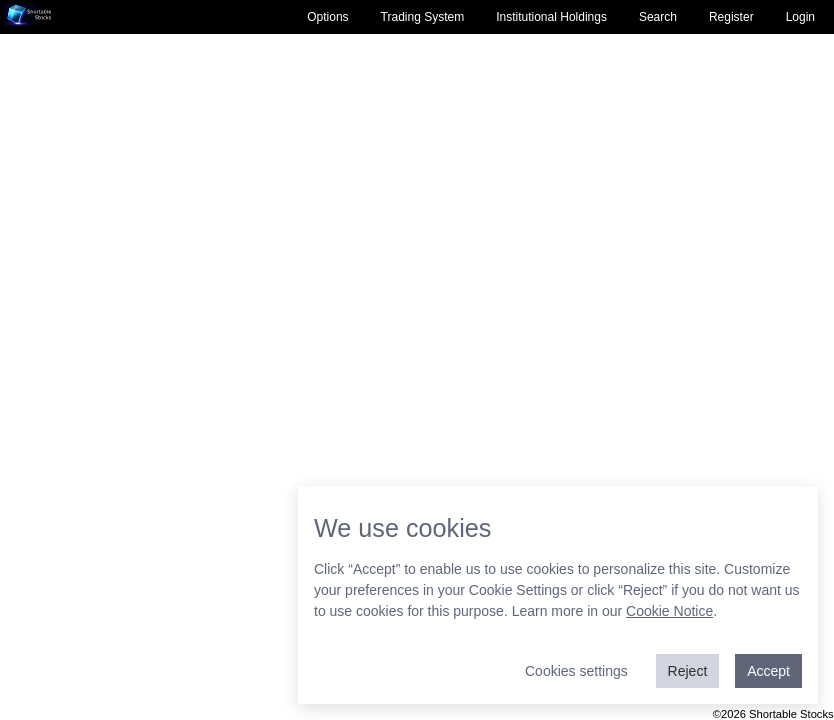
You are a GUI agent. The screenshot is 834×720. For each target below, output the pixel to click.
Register (731, 17)
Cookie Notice (669, 611)
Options (327, 17)
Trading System (423, 17)
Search (658, 17)
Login (800, 17)
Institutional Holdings (551, 17)
